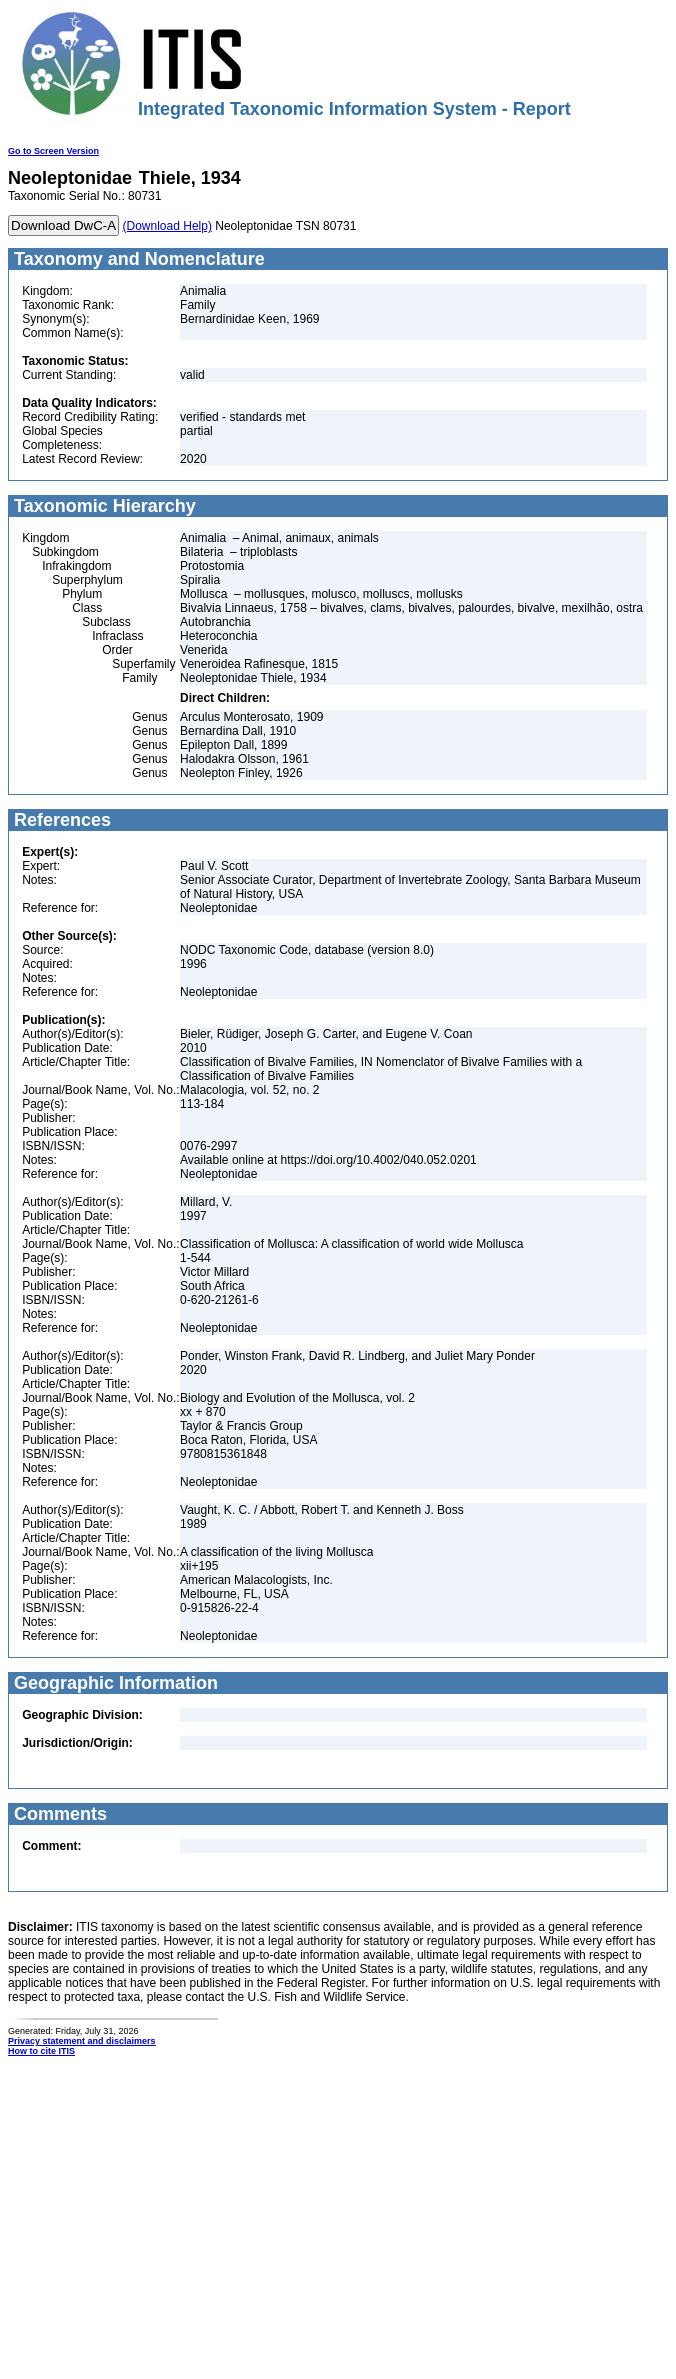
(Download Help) (167, 226)
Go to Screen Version (53, 151)
